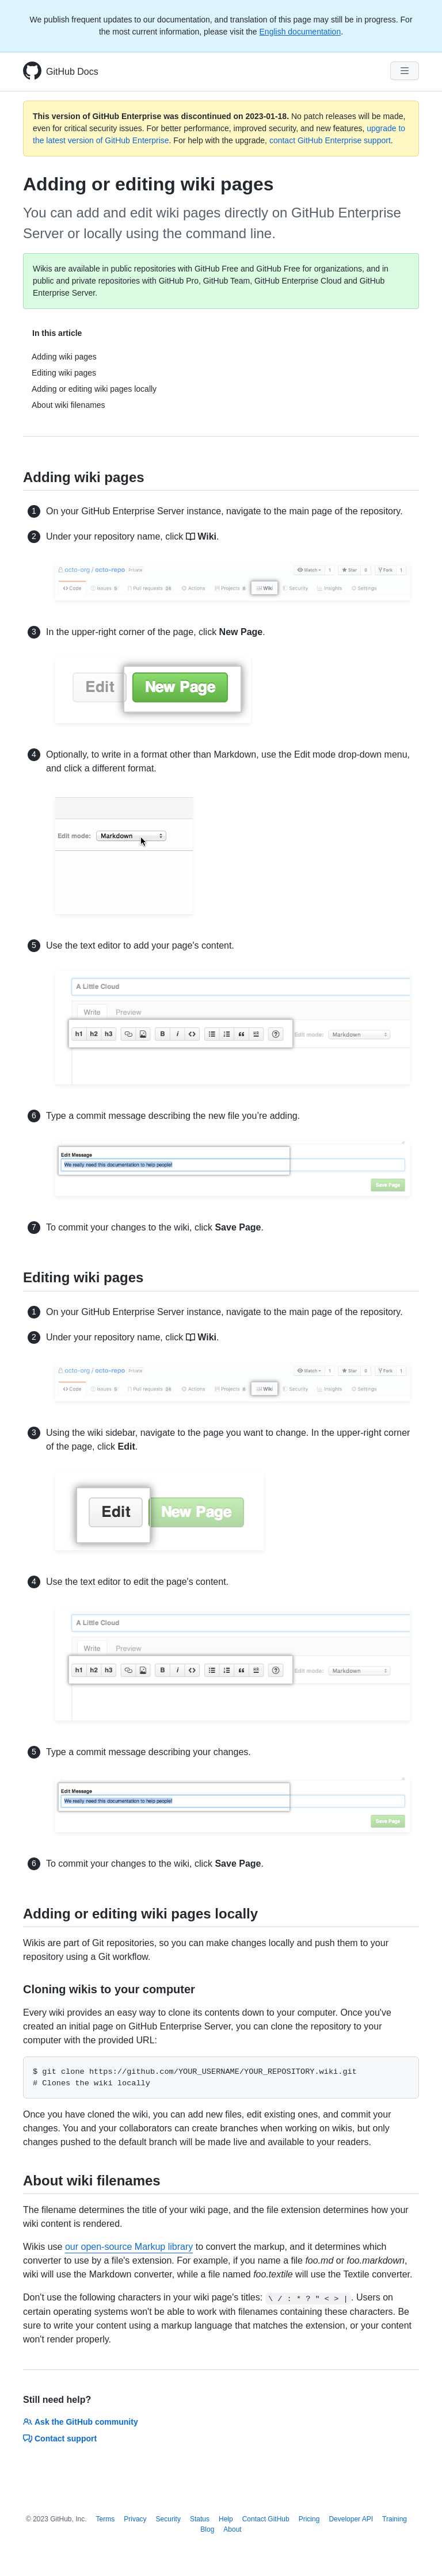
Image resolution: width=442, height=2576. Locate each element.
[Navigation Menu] (404, 71)
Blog (207, 2529)
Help (226, 2519)
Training (394, 2519)
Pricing (309, 2519)
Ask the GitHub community (80, 2421)
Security (168, 2519)
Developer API (351, 2519)
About (232, 2529)
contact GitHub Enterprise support (330, 140)
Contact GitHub (265, 2519)
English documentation (300, 31)
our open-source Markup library (129, 2247)
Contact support (60, 2438)
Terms (105, 2519)
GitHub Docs (72, 72)
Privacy (135, 2519)
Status (199, 2519)
